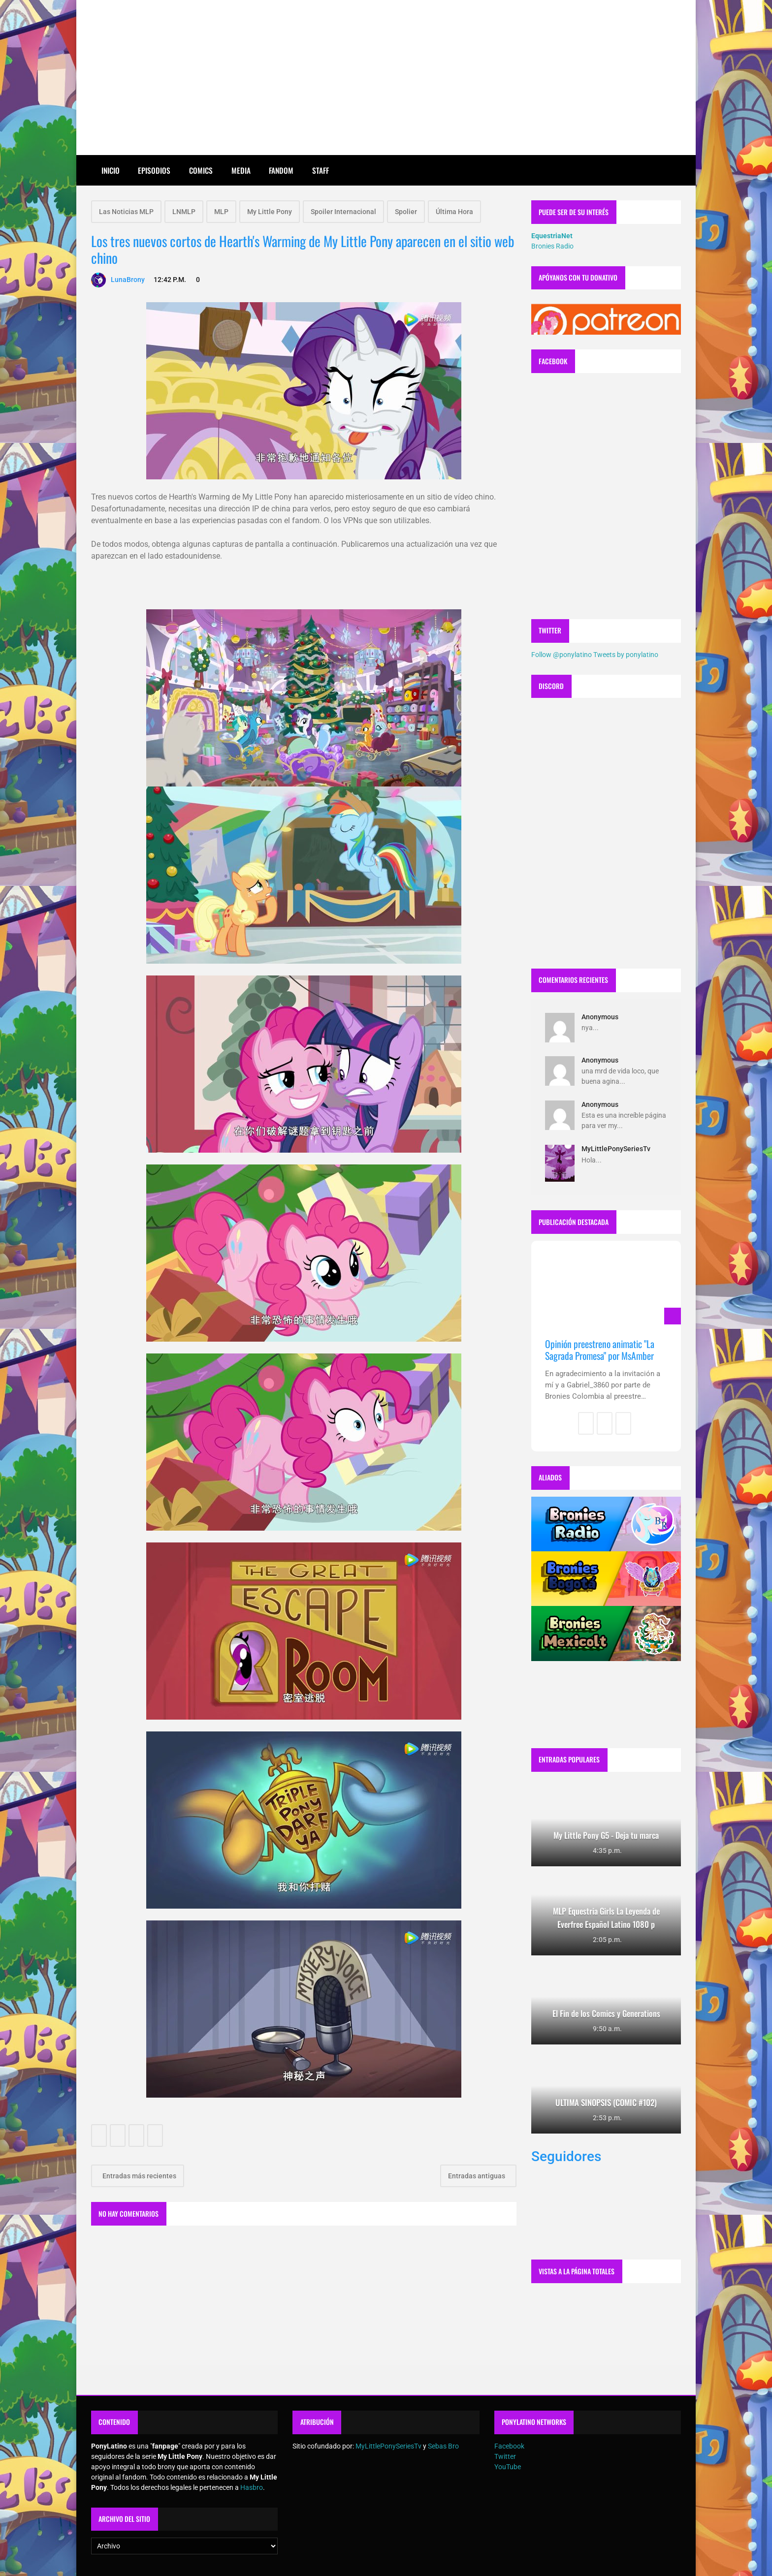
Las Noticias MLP (126, 212)
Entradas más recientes (138, 2176)
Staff (320, 170)
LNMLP (183, 212)
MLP (221, 212)
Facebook (509, 2446)
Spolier (406, 212)
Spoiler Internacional (343, 212)
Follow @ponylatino (561, 655)
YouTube (507, 2467)
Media (241, 170)
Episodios (154, 170)
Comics (201, 170)
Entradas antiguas (477, 2176)
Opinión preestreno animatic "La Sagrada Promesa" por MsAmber (599, 1350)
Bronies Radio (552, 246)
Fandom (281, 170)
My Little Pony (269, 212)
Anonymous (599, 1017)
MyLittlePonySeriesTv (615, 1149)
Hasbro (251, 2487)
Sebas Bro (443, 2446)
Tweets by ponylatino (625, 655)
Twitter (505, 2456)
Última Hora (454, 212)
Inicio (110, 170)
